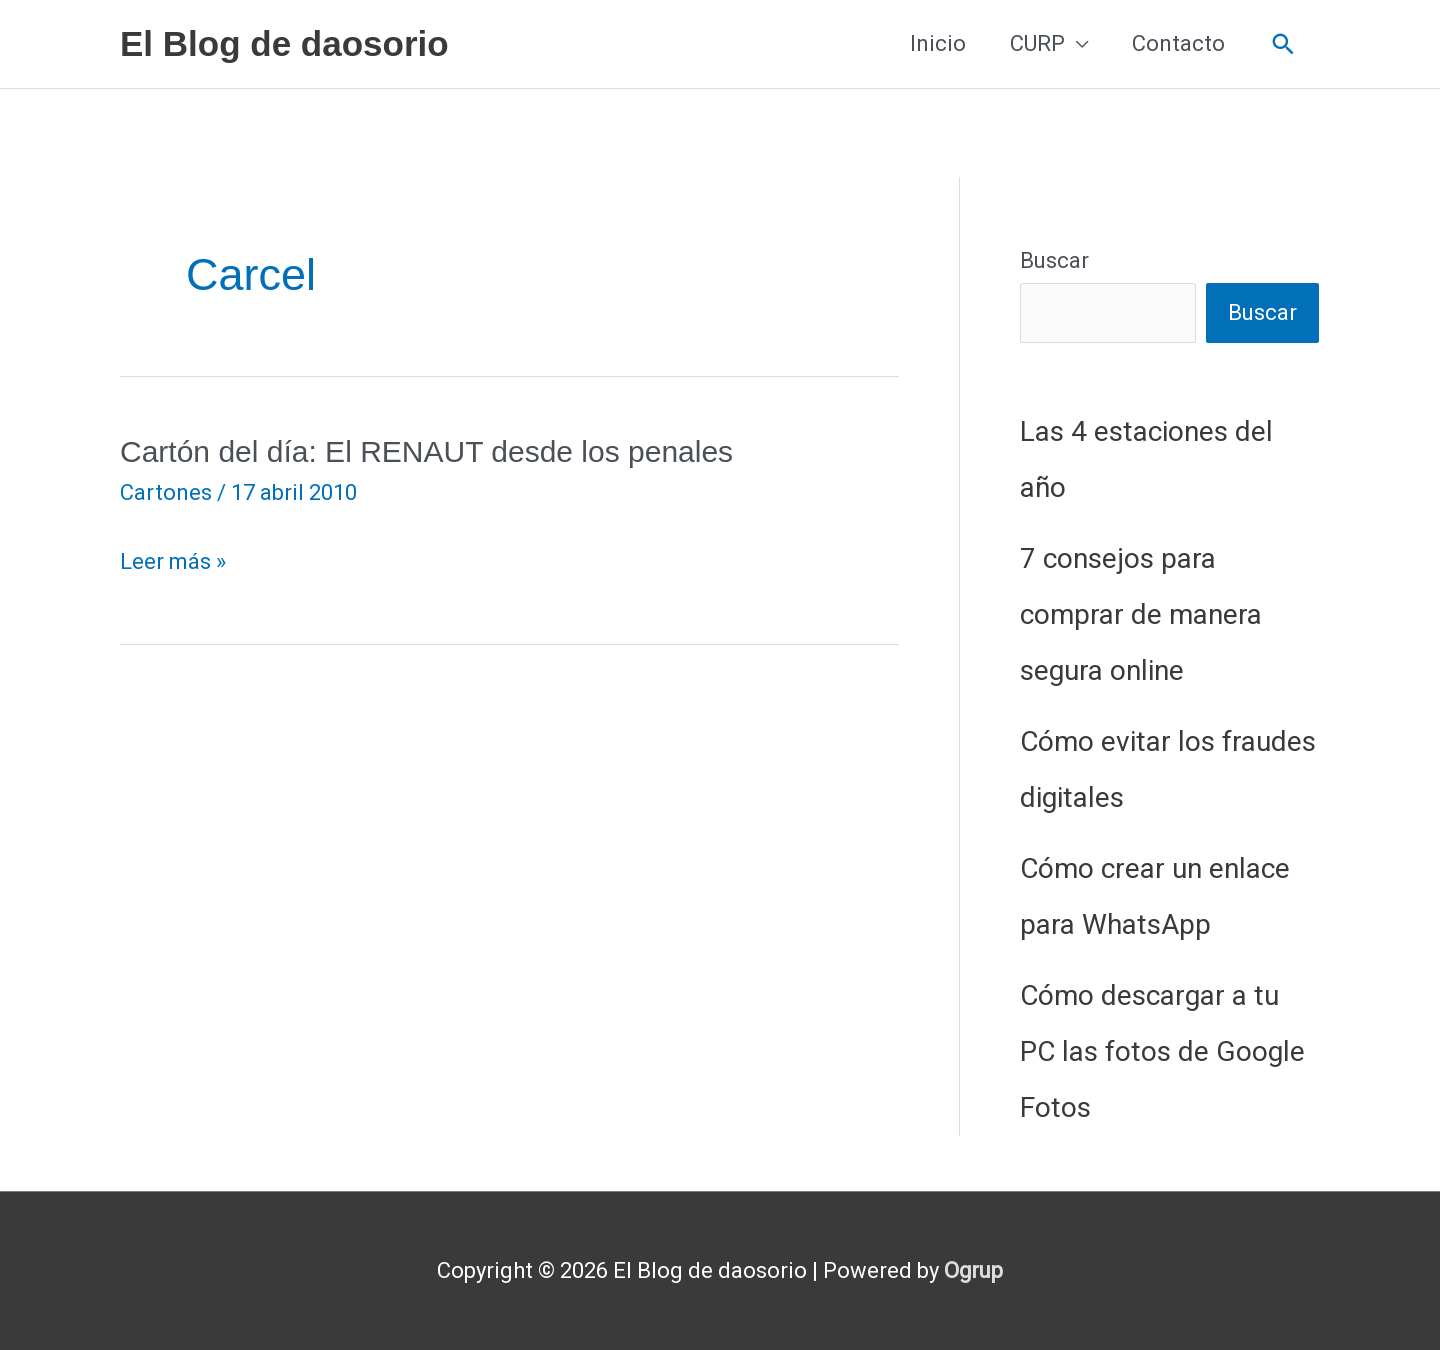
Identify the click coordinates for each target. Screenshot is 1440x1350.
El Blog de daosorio (284, 43)
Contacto (1178, 43)
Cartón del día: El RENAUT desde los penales (426, 451)
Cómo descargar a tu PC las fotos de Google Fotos (1162, 1051)
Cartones (166, 492)
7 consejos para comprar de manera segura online (1141, 614)
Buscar (1054, 260)
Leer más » (173, 562)
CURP (1037, 43)
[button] (1283, 44)
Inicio (938, 43)
